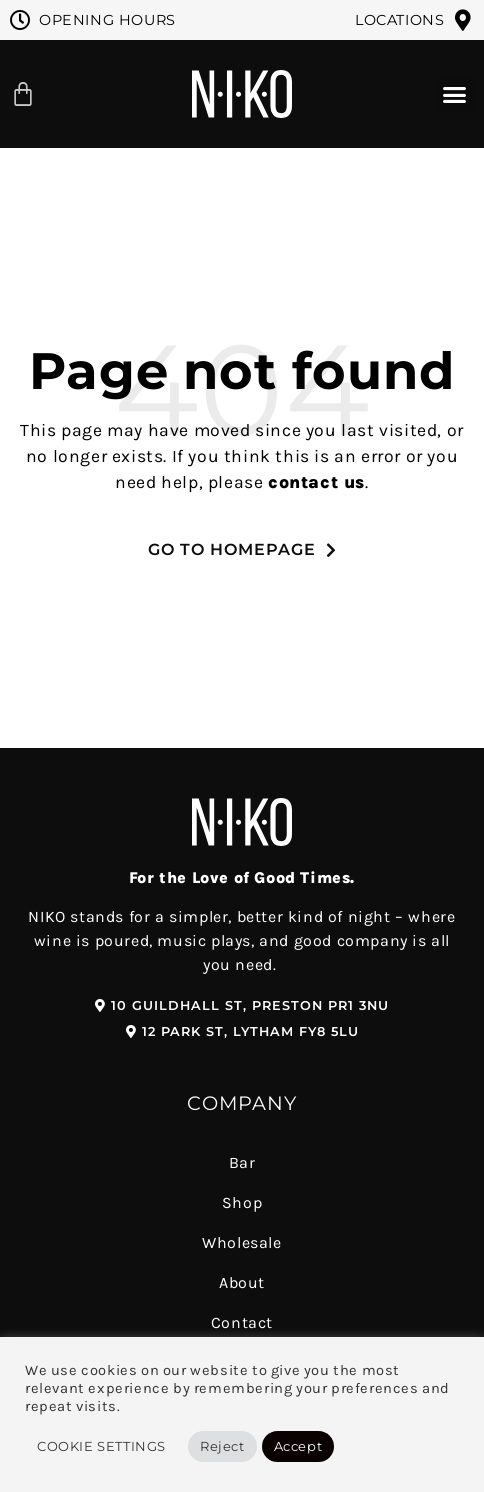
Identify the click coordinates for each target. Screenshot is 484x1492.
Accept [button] (298, 1446)
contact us (316, 482)
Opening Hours (107, 20)
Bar (242, 1162)
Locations (399, 20)
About (242, 1282)
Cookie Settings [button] (101, 1446)
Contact (242, 1322)
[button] (455, 95)
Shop (242, 1202)
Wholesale (241, 1242)
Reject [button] (222, 1446)
